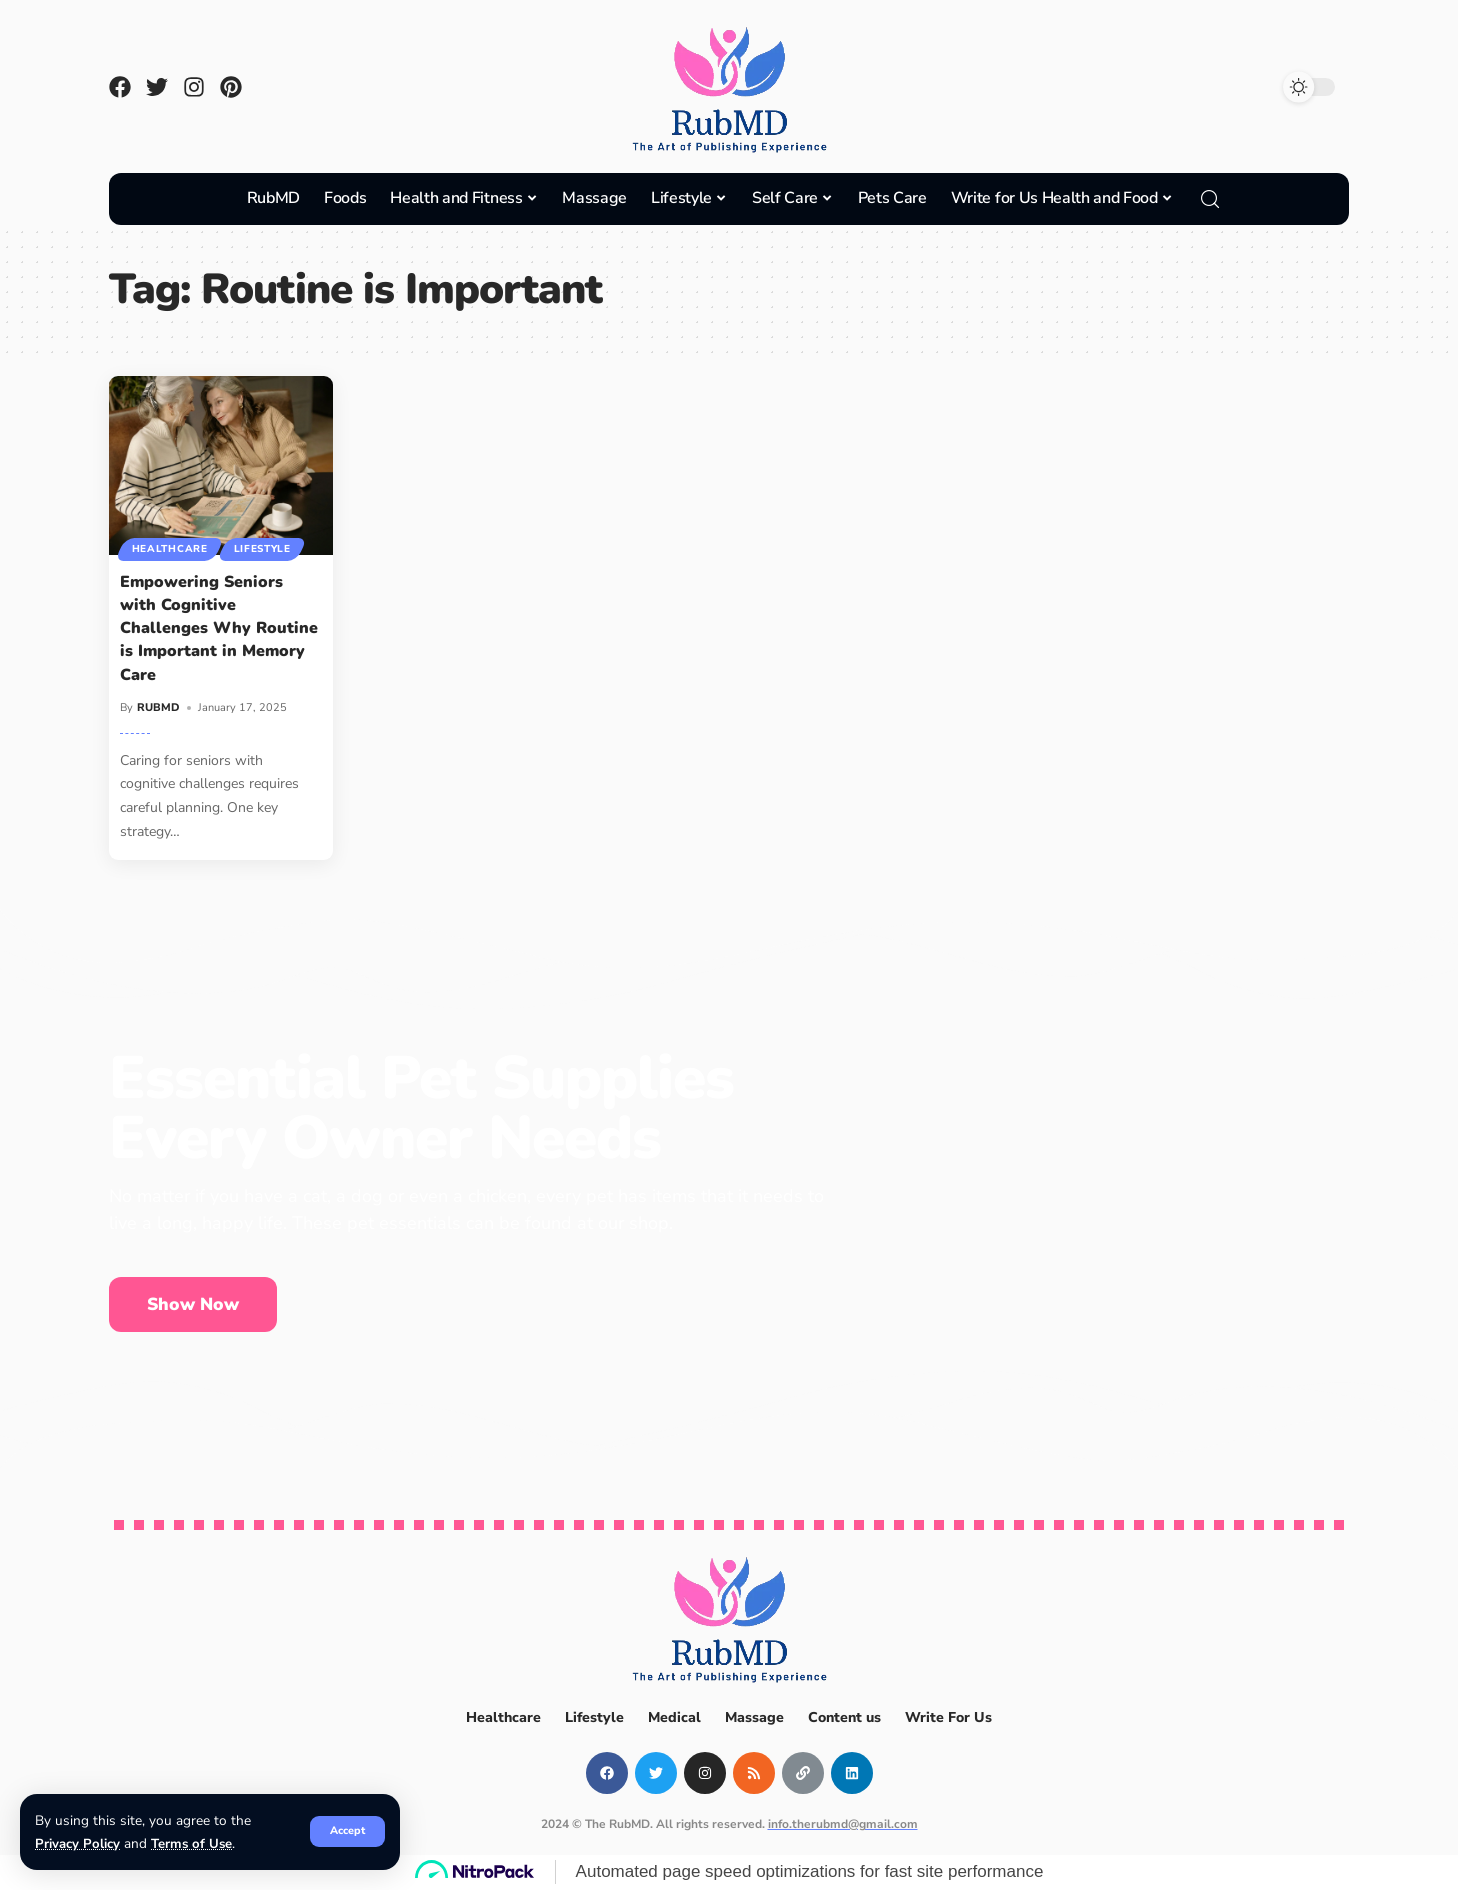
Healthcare (170, 549)
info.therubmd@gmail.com (843, 1824)
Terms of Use (192, 1843)
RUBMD (158, 707)
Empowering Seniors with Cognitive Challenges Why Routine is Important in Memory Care (219, 628)
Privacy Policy (77, 1843)
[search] (1210, 199)
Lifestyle (263, 549)
